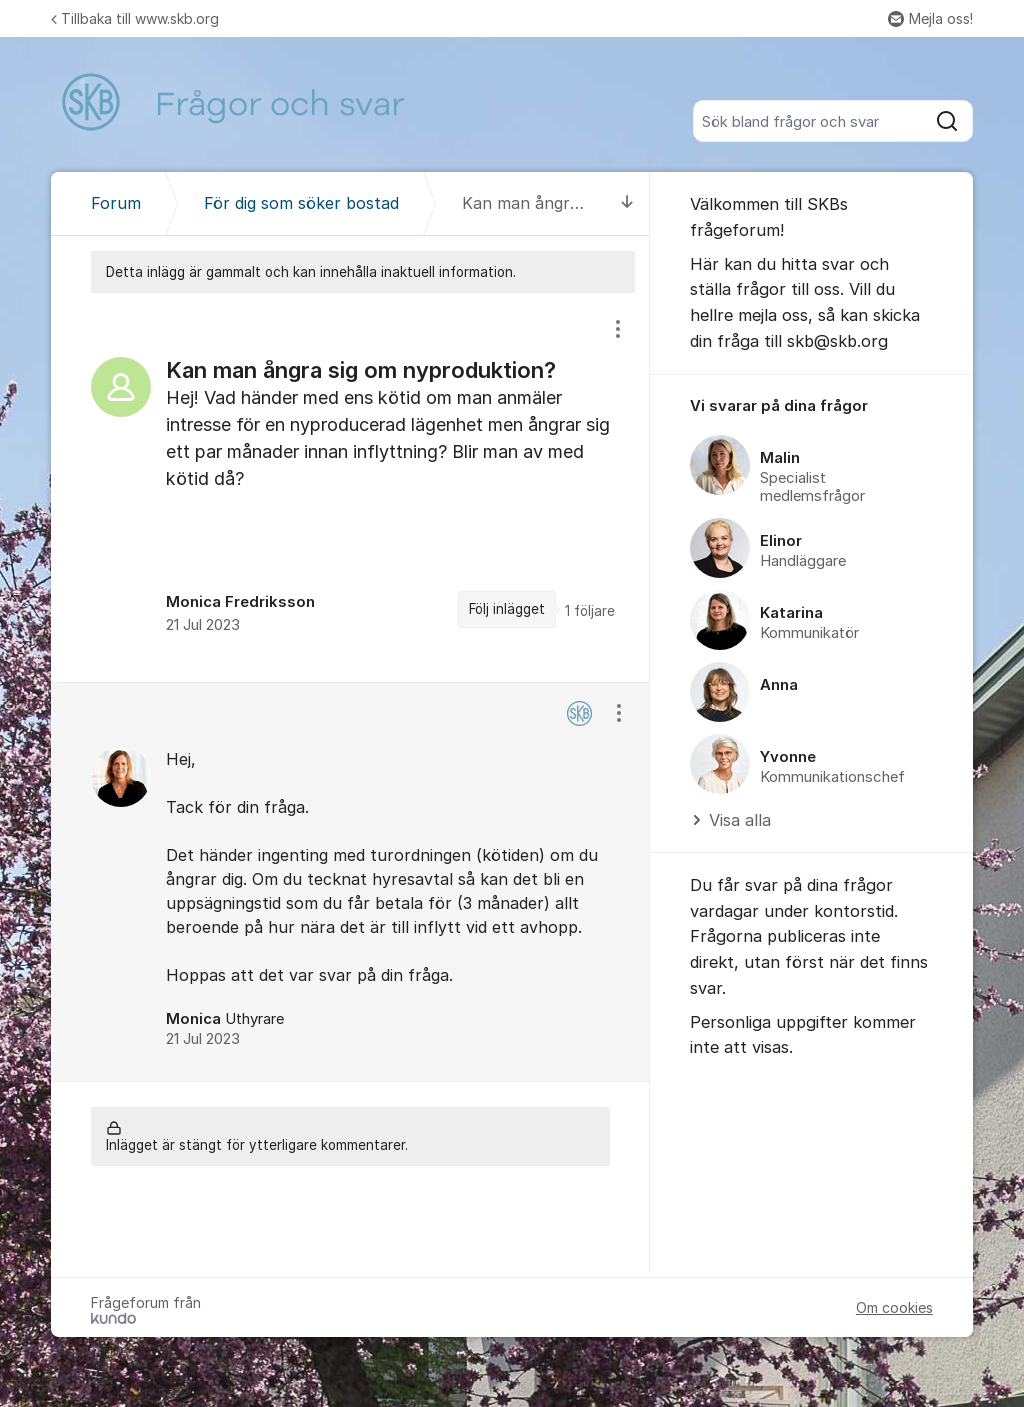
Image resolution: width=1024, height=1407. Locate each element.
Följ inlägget (507, 609)
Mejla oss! (930, 18)
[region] (350, 487)
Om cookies (894, 1307)
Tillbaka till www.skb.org (135, 18)
